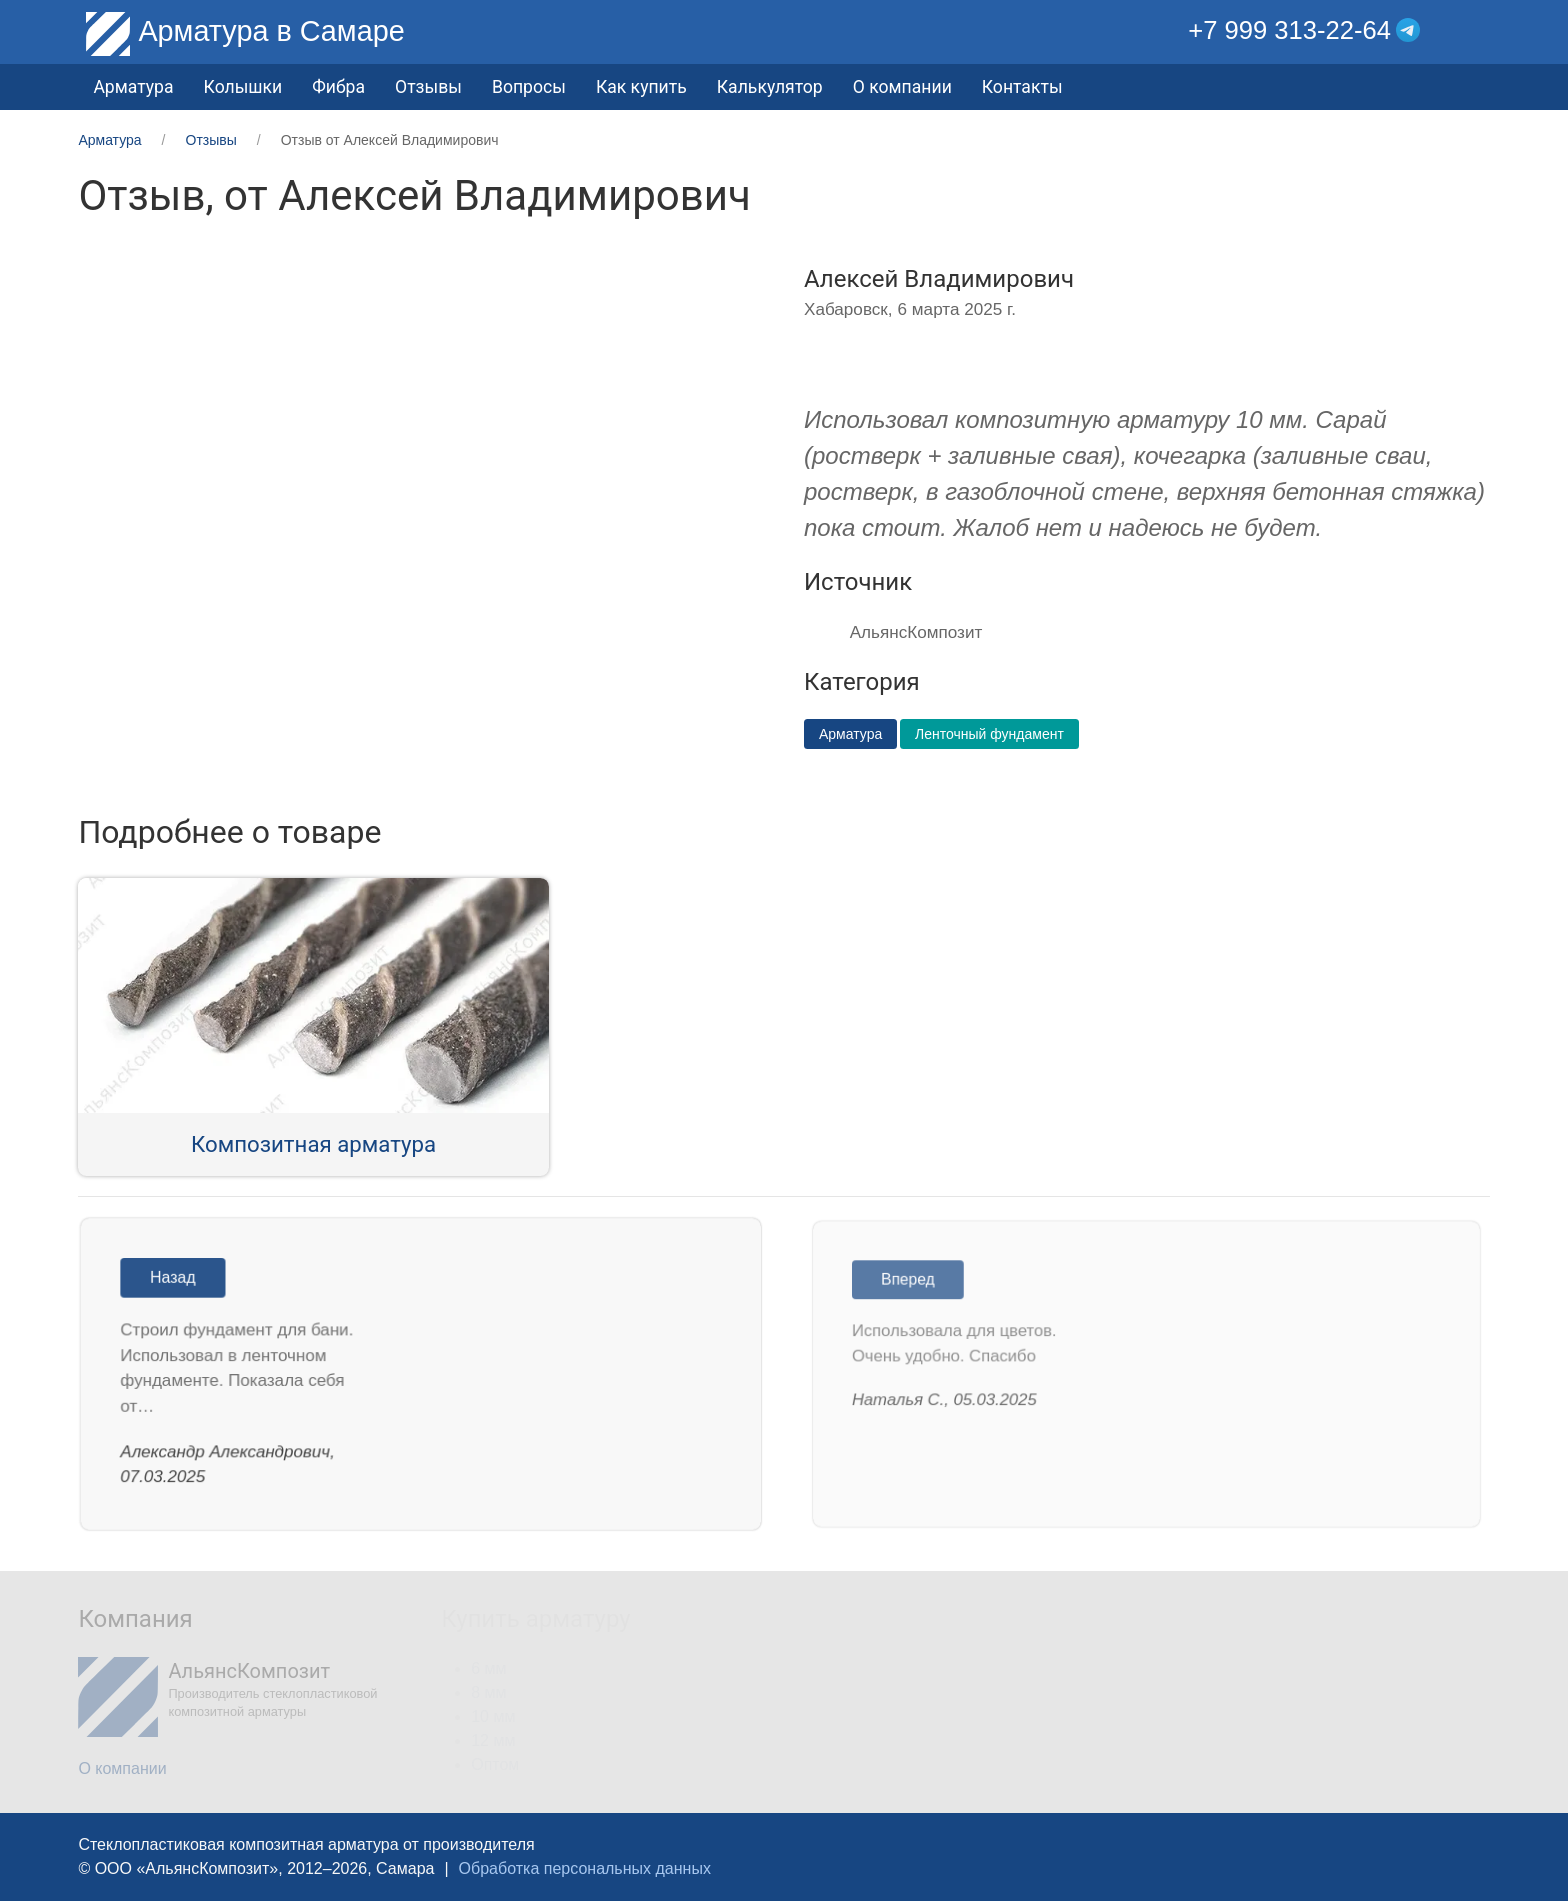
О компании (902, 87)
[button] (1474, 30)
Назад (179, 1280)
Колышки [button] (243, 87)
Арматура (850, 734)
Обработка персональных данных (585, 1868)
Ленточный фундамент (989, 734)
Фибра (338, 87)
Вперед (915, 1283)
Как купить (641, 87)
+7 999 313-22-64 (1289, 30)
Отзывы (428, 87)
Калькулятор (770, 87)
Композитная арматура (313, 1144)
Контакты (1022, 87)
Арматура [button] (133, 87)
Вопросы (529, 87)
